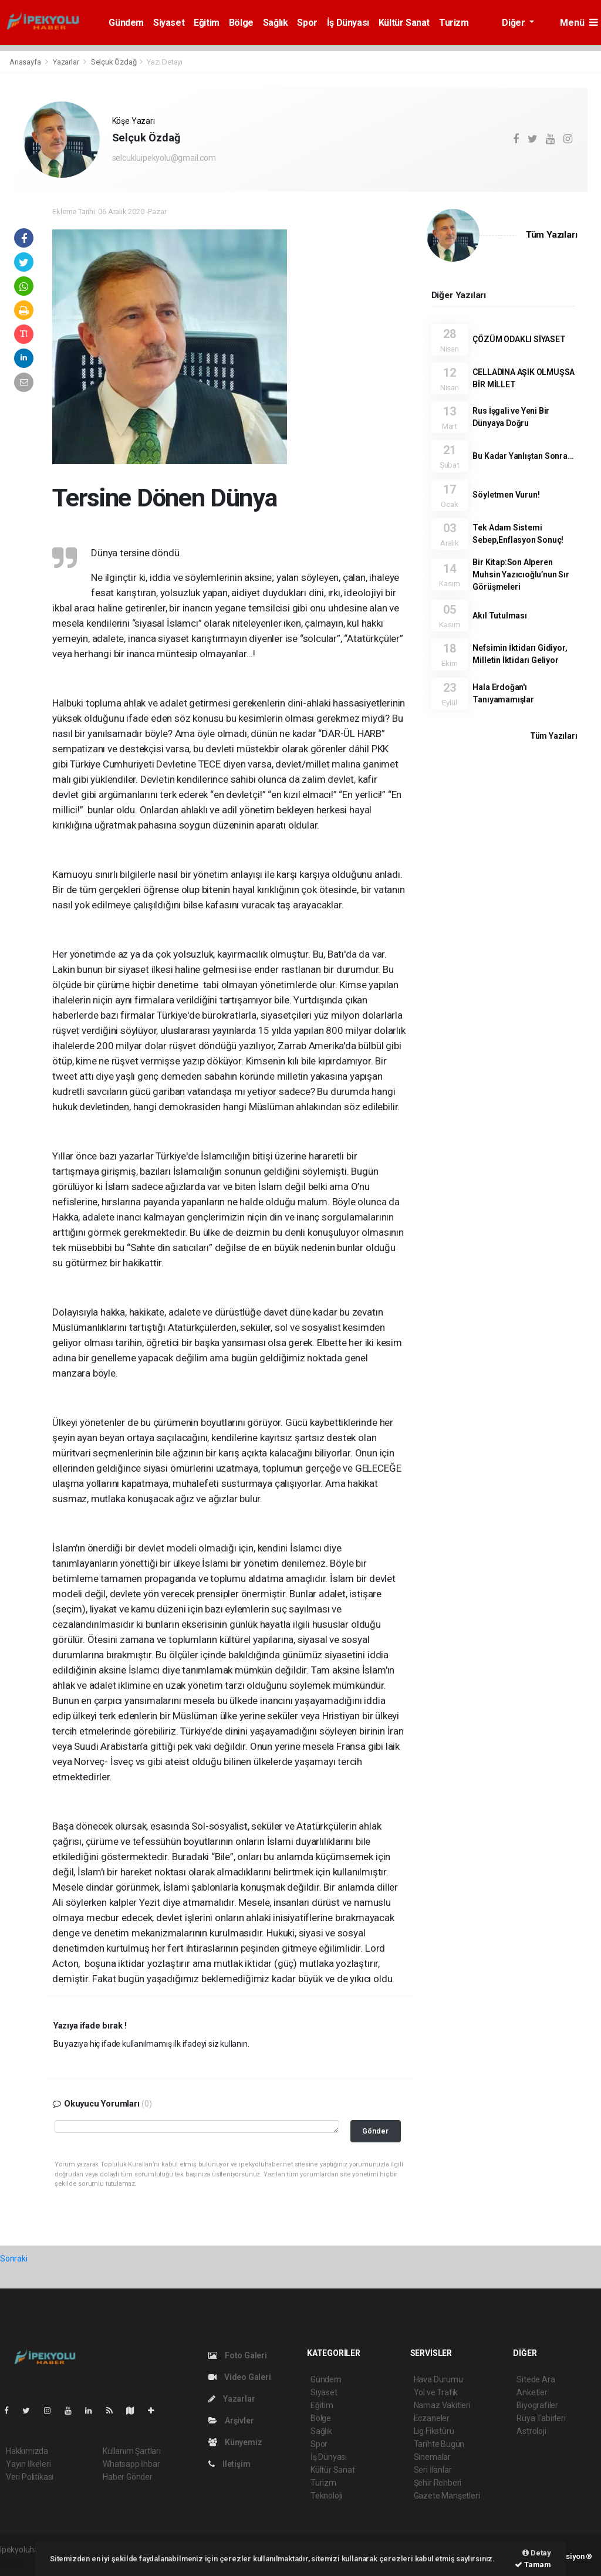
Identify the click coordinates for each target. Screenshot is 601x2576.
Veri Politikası (29, 2477)
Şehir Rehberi (438, 2482)
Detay (536, 2552)
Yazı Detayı (165, 62)
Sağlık (275, 22)
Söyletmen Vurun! (505, 494)
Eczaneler (432, 2418)
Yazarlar (66, 62)
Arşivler (231, 2420)
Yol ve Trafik (436, 2392)
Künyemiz (235, 2442)
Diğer (514, 22)
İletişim (229, 2464)
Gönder (375, 2131)
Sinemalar (432, 2457)
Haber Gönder (128, 2477)
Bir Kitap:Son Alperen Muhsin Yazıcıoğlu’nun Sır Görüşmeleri (520, 574)
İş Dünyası (348, 22)
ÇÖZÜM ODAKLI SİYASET (518, 339)
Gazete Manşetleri (447, 2495)
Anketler (531, 2392)
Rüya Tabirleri (540, 2418)
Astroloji (531, 2431)
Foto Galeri (237, 2355)
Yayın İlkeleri (28, 2464)
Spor (307, 22)
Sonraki (14, 2258)
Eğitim (207, 22)
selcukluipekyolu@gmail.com (164, 158)
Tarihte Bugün (439, 2444)
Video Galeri (239, 2377)
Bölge (241, 22)
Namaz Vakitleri (442, 2405)
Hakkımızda (27, 2451)
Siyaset (168, 22)
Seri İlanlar (433, 2469)
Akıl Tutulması (499, 615)
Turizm (454, 22)
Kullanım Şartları (132, 2451)
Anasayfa (25, 62)
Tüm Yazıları (552, 234)
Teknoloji (326, 2495)
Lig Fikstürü (434, 2431)
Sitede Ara (535, 2379)
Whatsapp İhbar (131, 2464)
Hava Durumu (438, 2379)
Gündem (126, 22)
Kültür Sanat (404, 22)
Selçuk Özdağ (114, 62)
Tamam (533, 2564)
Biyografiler (537, 2405)
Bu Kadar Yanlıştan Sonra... (523, 456)
